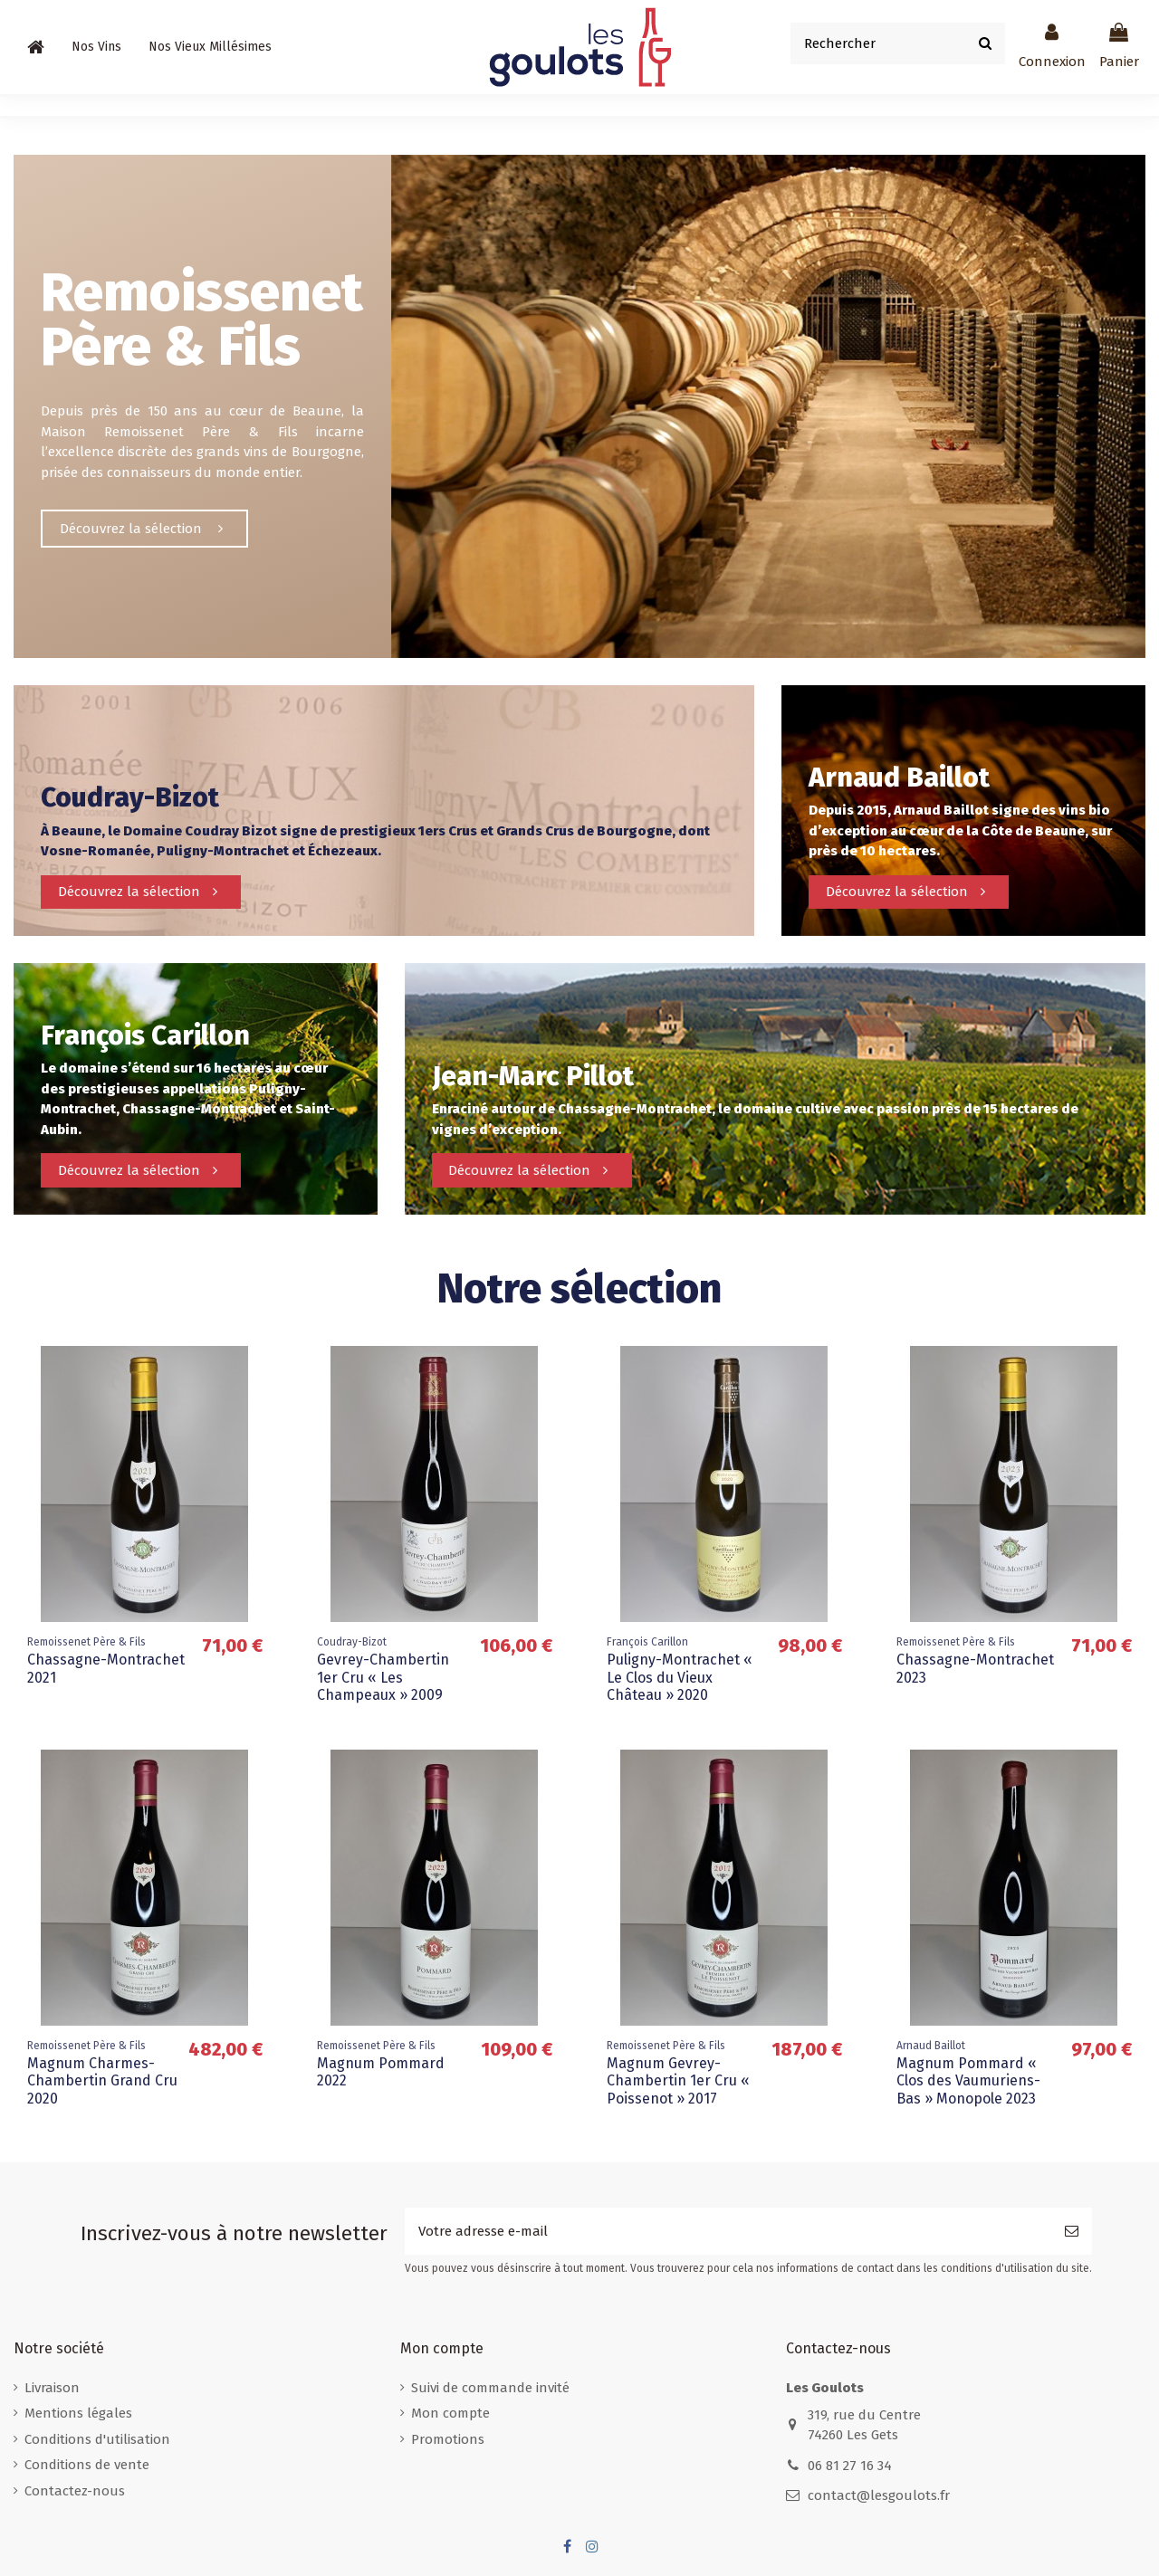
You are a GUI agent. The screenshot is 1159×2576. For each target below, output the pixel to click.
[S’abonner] (1071, 2232)
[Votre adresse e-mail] (728, 2232)
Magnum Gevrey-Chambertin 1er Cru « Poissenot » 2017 (678, 2080)
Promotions (447, 2439)
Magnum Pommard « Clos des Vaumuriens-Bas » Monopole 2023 (968, 2080)
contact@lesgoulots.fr (879, 2495)
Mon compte (450, 2413)
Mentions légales (78, 2413)
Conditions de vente (86, 2465)
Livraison (52, 2388)
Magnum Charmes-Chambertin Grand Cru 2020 (102, 2080)
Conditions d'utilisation (97, 2439)
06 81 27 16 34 (850, 2465)
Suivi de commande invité (490, 2388)
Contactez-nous (74, 2491)
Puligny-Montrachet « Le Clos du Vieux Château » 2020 (679, 1677)
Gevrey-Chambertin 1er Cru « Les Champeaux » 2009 (383, 1677)
